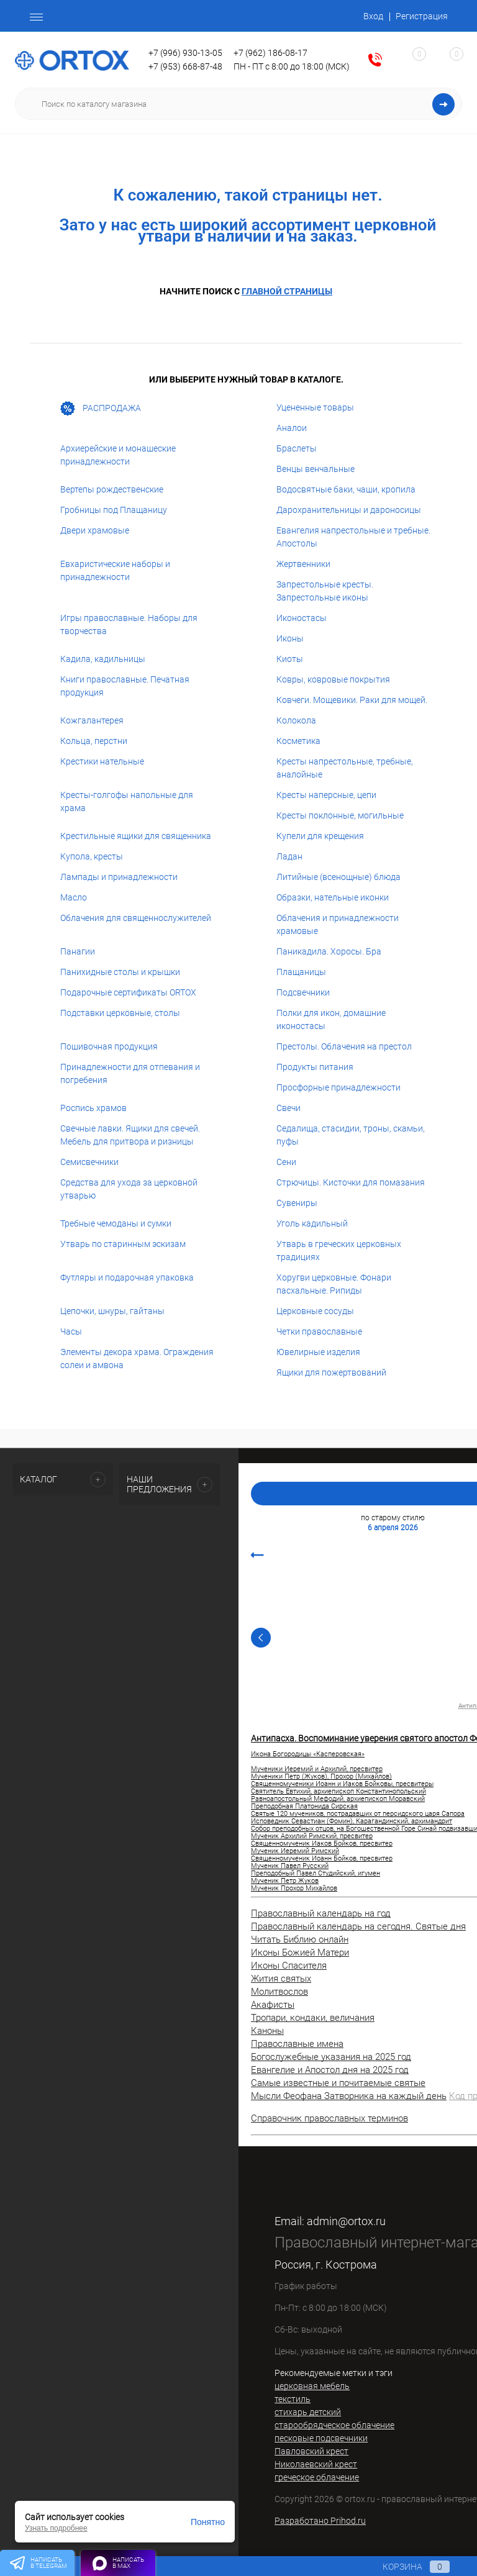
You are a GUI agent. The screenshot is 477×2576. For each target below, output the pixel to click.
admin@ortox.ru (346, 2221)
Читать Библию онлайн (299, 1939)
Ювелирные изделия (318, 1352)
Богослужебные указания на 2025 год (331, 2056)
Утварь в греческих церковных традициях (338, 1250)
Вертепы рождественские (111, 489)
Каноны (267, 2030)
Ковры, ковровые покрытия (333, 679)
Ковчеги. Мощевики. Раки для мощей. (351, 700)
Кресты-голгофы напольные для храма (126, 801)
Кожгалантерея (92, 720)
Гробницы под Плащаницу (113, 510)
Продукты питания (314, 1067)
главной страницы (287, 291)
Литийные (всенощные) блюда (338, 877)
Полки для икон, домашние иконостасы (331, 1019)
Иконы (290, 638)
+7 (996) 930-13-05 (185, 53)
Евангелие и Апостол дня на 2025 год (330, 2069)
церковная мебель (312, 2386)
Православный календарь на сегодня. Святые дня (358, 1926)
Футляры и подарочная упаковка (127, 1277)
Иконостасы (301, 618)
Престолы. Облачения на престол (344, 1046)
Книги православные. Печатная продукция (124, 685)
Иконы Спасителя (289, 1965)
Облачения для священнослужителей (135, 918)
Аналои (291, 428)
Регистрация (422, 16)
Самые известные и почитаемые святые (338, 2082)
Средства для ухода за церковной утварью (129, 1188)
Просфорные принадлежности (338, 1087)
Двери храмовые (94, 530)
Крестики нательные (102, 761)
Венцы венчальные (315, 469)
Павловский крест (311, 2451)
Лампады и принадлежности (119, 877)
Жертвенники (303, 564)
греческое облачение (317, 2477)
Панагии (77, 951)
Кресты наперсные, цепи (326, 795)
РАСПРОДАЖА (100, 408)
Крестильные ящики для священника (135, 836)
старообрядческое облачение (334, 2425)
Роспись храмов (93, 1108)
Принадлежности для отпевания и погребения (130, 1073)
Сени (286, 1162)
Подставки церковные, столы (120, 1013)
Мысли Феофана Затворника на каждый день (349, 2096)
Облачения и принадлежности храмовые (337, 924)
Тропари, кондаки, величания (313, 2017)
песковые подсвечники (321, 2438)
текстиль (293, 2399)
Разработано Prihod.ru (320, 2521)
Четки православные (319, 1331)
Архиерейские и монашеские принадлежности (118, 454)
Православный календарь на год (321, 1913)
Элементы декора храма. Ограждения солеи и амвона (137, 1358)
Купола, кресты (91, 856)
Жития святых (281, 1978)
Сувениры (296, 1203)
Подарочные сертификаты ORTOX (128, 992)
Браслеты (296, 448)
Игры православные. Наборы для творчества (129, 624)
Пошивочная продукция (109, 1046)
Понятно (208, 2522)
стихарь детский (308, 2412)
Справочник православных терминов (329, 2118)
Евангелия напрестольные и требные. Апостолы (353, 536)
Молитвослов (279, 1991)
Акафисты (272, 2004)
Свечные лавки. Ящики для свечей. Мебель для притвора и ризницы (130, 1134)
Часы (71, 1331)
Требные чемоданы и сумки (115, 1223)
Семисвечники (89, 1162)
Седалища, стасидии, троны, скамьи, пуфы (350, 1134)
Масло (73, 897)
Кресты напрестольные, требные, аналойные (344, 767)
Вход (373, 16)
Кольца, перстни (93, 741)
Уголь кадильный (312, 1223)
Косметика (298, 741)
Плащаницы (301, 972)
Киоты (289, 659)
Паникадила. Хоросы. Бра (328, 951)
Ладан (289, 856)
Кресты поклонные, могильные (340, 815)
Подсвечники (303, 992)
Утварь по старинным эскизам (123, 1244)
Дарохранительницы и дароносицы (348, 510)
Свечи (288, 1108)
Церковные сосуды (315, 1311)
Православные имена (297, 2043)
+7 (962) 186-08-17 (270, 53)
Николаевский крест (316, 2464)
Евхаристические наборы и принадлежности (115, 570)
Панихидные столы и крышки (120, 972)
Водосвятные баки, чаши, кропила (346, 489)
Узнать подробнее (56, 2528)
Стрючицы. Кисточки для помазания (350, 1182)
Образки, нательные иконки (332, 897)
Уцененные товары (315, 407)
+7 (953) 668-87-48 (185, 66)
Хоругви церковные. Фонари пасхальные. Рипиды (333, 1283)
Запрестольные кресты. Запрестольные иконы (324, 590)
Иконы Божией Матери (300, 1952)
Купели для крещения (320, 836)
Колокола (296, 720)
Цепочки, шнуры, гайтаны (112, 1311)
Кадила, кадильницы (102, 659)
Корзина (404, 2567)
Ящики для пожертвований (331, 1372)
